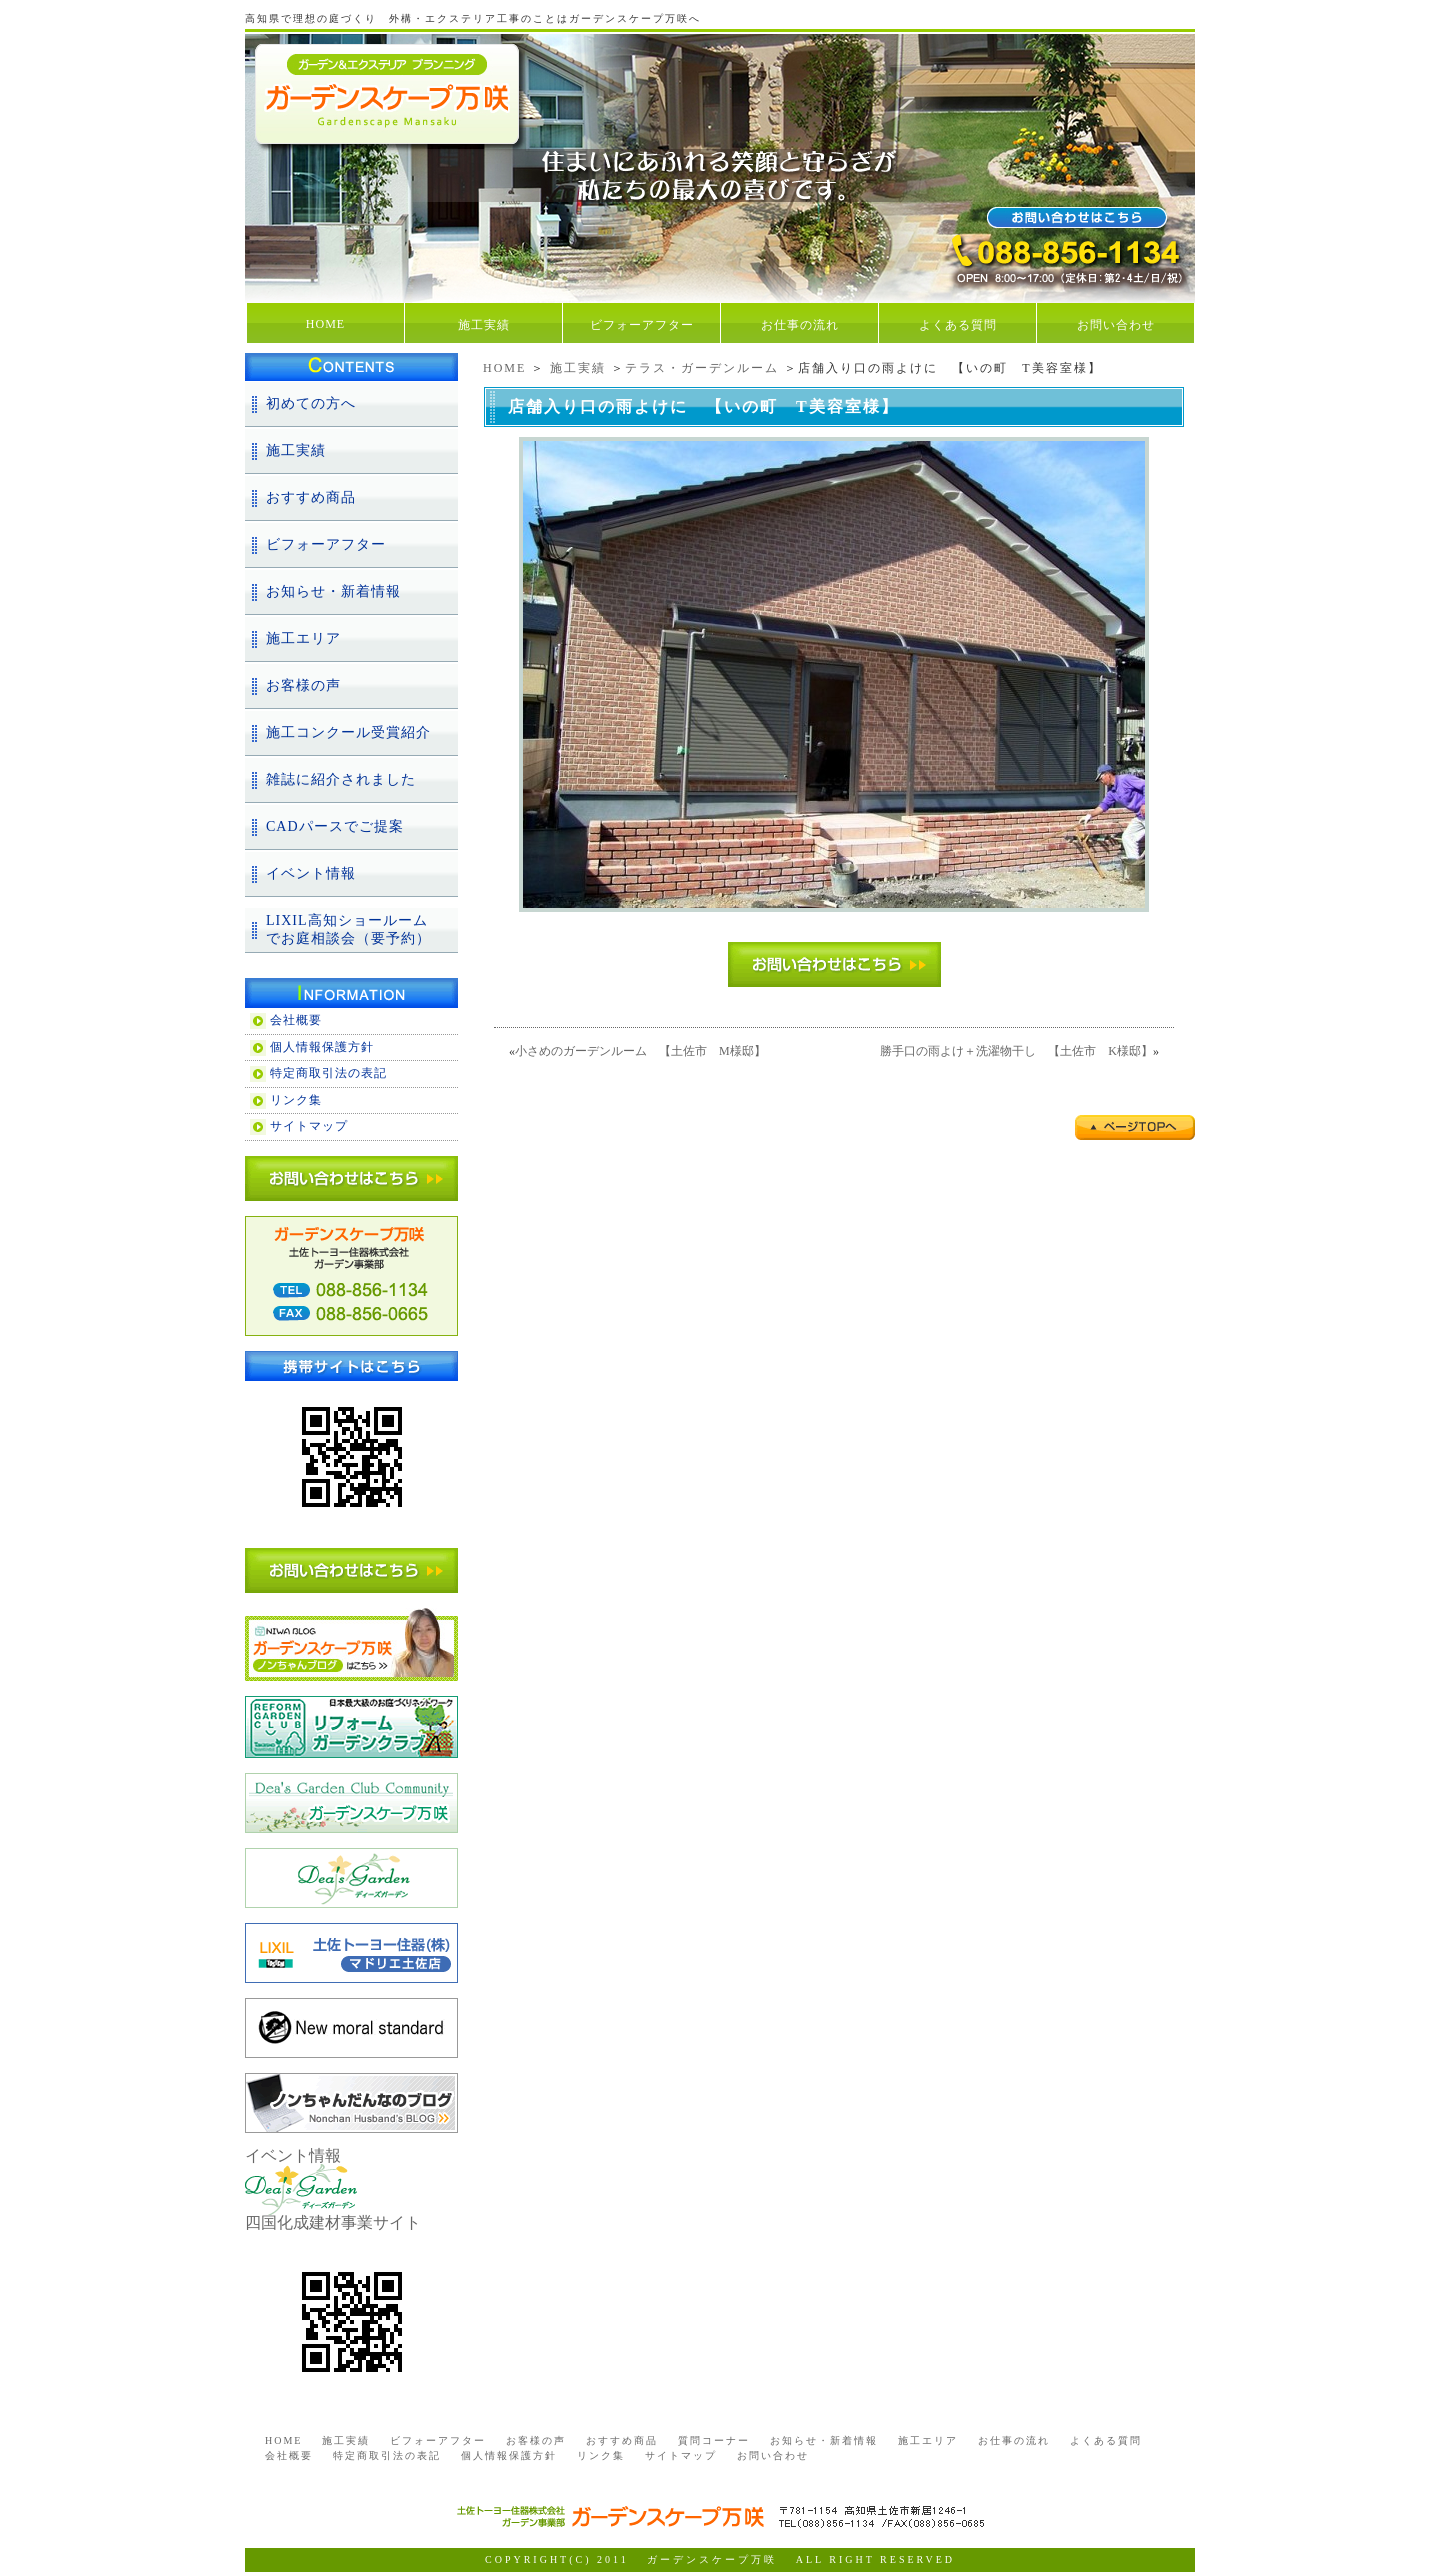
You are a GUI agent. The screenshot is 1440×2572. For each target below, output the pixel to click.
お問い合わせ (1116, 325)
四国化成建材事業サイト (333, 2222)
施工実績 (484, 325)
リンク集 (296, 1100)
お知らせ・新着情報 (333, 591)
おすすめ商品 (311, 497)
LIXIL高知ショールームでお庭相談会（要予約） (348, 929)
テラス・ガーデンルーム (702, 368)
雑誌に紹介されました (341, 779)
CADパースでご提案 (335, 826)
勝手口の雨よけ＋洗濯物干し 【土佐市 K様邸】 (1016, 1051)
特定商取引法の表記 (328, 1073)
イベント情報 (311, 873)
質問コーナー (714, 2440)
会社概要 (296, 1020)
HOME (325, 324)
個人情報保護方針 (322, 1047)
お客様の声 (303, 685)
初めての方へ (311, 403)
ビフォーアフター (642, 325)
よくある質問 (958, 325)
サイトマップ (309, 1126)
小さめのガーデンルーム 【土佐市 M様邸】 (640, 1051)
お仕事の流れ (800, 325)
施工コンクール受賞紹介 (348, 732)
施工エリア (303, 638)
